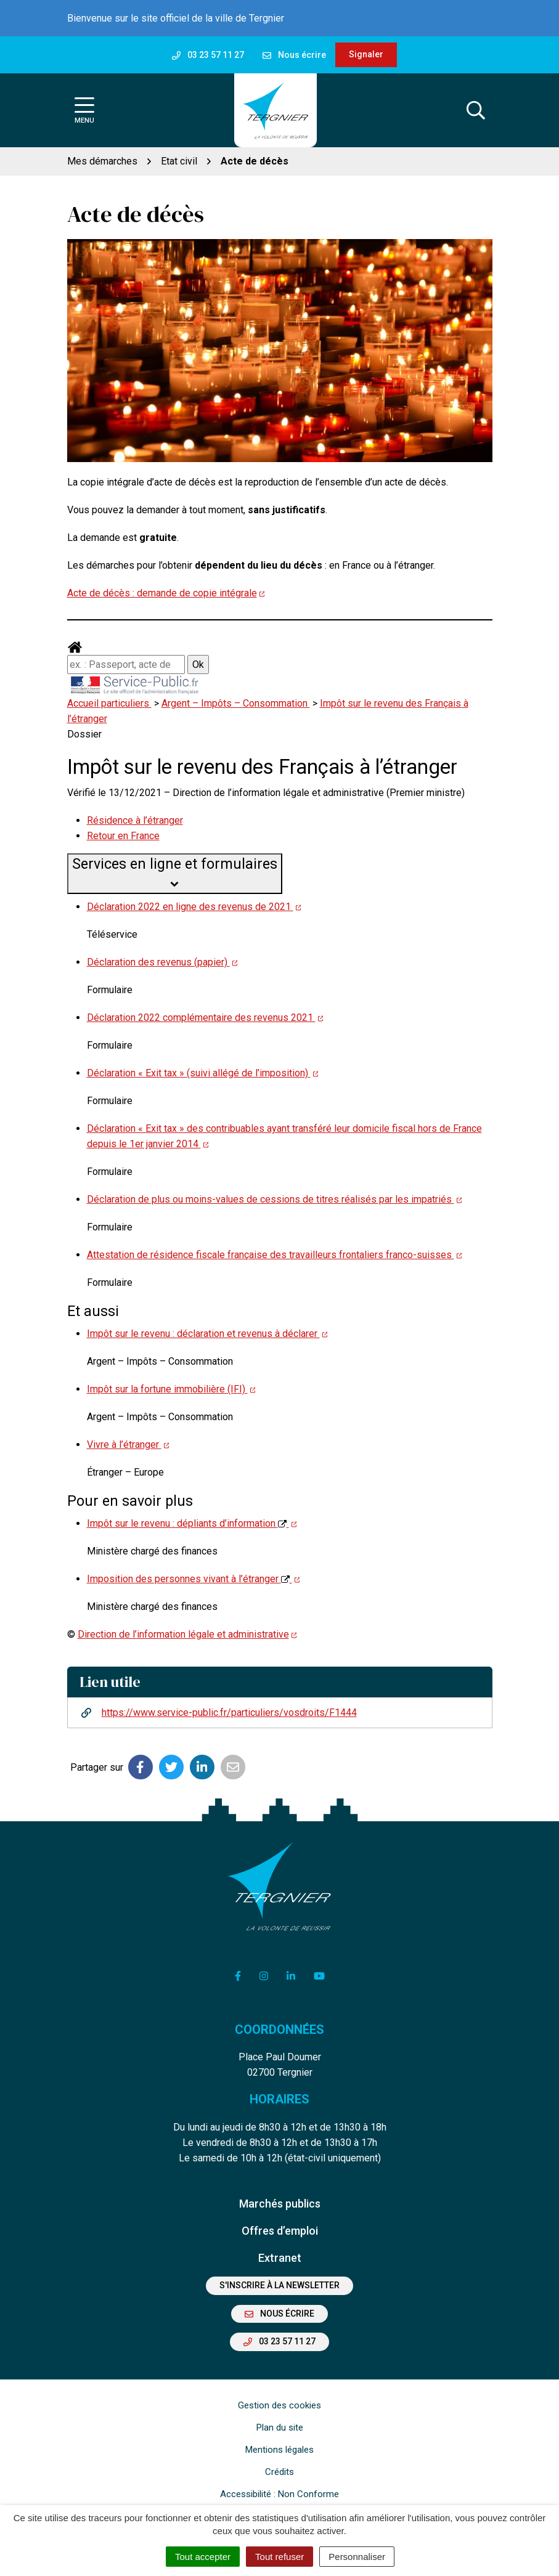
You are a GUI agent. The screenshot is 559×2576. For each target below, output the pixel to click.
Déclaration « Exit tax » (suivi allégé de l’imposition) (203, 1073)
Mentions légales (279, 2449)
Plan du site (279, 2427)
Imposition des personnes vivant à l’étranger (193, 1579)
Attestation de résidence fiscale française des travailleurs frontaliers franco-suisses (274, 1255)
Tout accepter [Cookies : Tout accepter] (203, 2556)
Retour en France (123, 836)
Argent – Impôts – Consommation (235, 703)
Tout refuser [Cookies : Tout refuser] (279, 2556)
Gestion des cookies (279, 2405)
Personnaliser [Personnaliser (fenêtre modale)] (356, 2556)
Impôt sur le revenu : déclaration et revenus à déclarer (207, 1333)
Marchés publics (279, 2203)
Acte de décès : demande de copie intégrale (166, 593)
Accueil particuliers (109, 703)
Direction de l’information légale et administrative (187, 1634)
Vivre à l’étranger (128, 1444)
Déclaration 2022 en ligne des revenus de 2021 (194, 906)
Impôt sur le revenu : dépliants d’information (192, 1523)
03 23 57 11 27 (279, 2341)
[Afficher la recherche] (475, 110)
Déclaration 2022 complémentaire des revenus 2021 (205, 1017)
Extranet (279, 2257)
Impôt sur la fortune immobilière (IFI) (171, 1389)
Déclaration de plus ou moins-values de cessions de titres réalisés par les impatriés (274, 1199)
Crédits (279, 2471)
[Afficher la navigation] (84, 110)
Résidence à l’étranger (135, 820)
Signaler (366, 54)
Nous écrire (279, 2313)
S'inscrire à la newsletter (279, 2285)
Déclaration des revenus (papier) (162, 962)
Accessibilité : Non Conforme (279, 2494)
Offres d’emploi (280, 2230)
